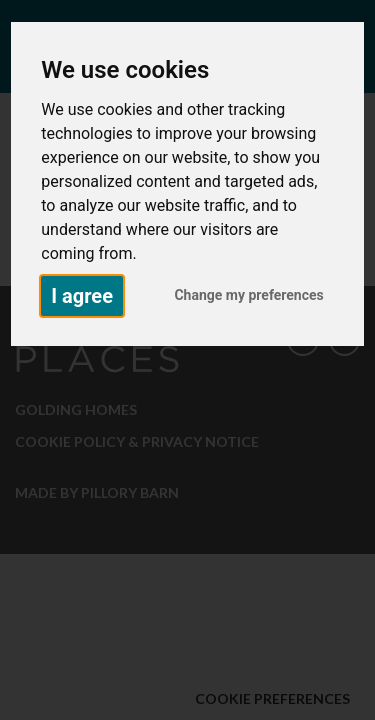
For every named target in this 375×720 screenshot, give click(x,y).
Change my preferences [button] (248, 295)
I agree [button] (82, 296)
